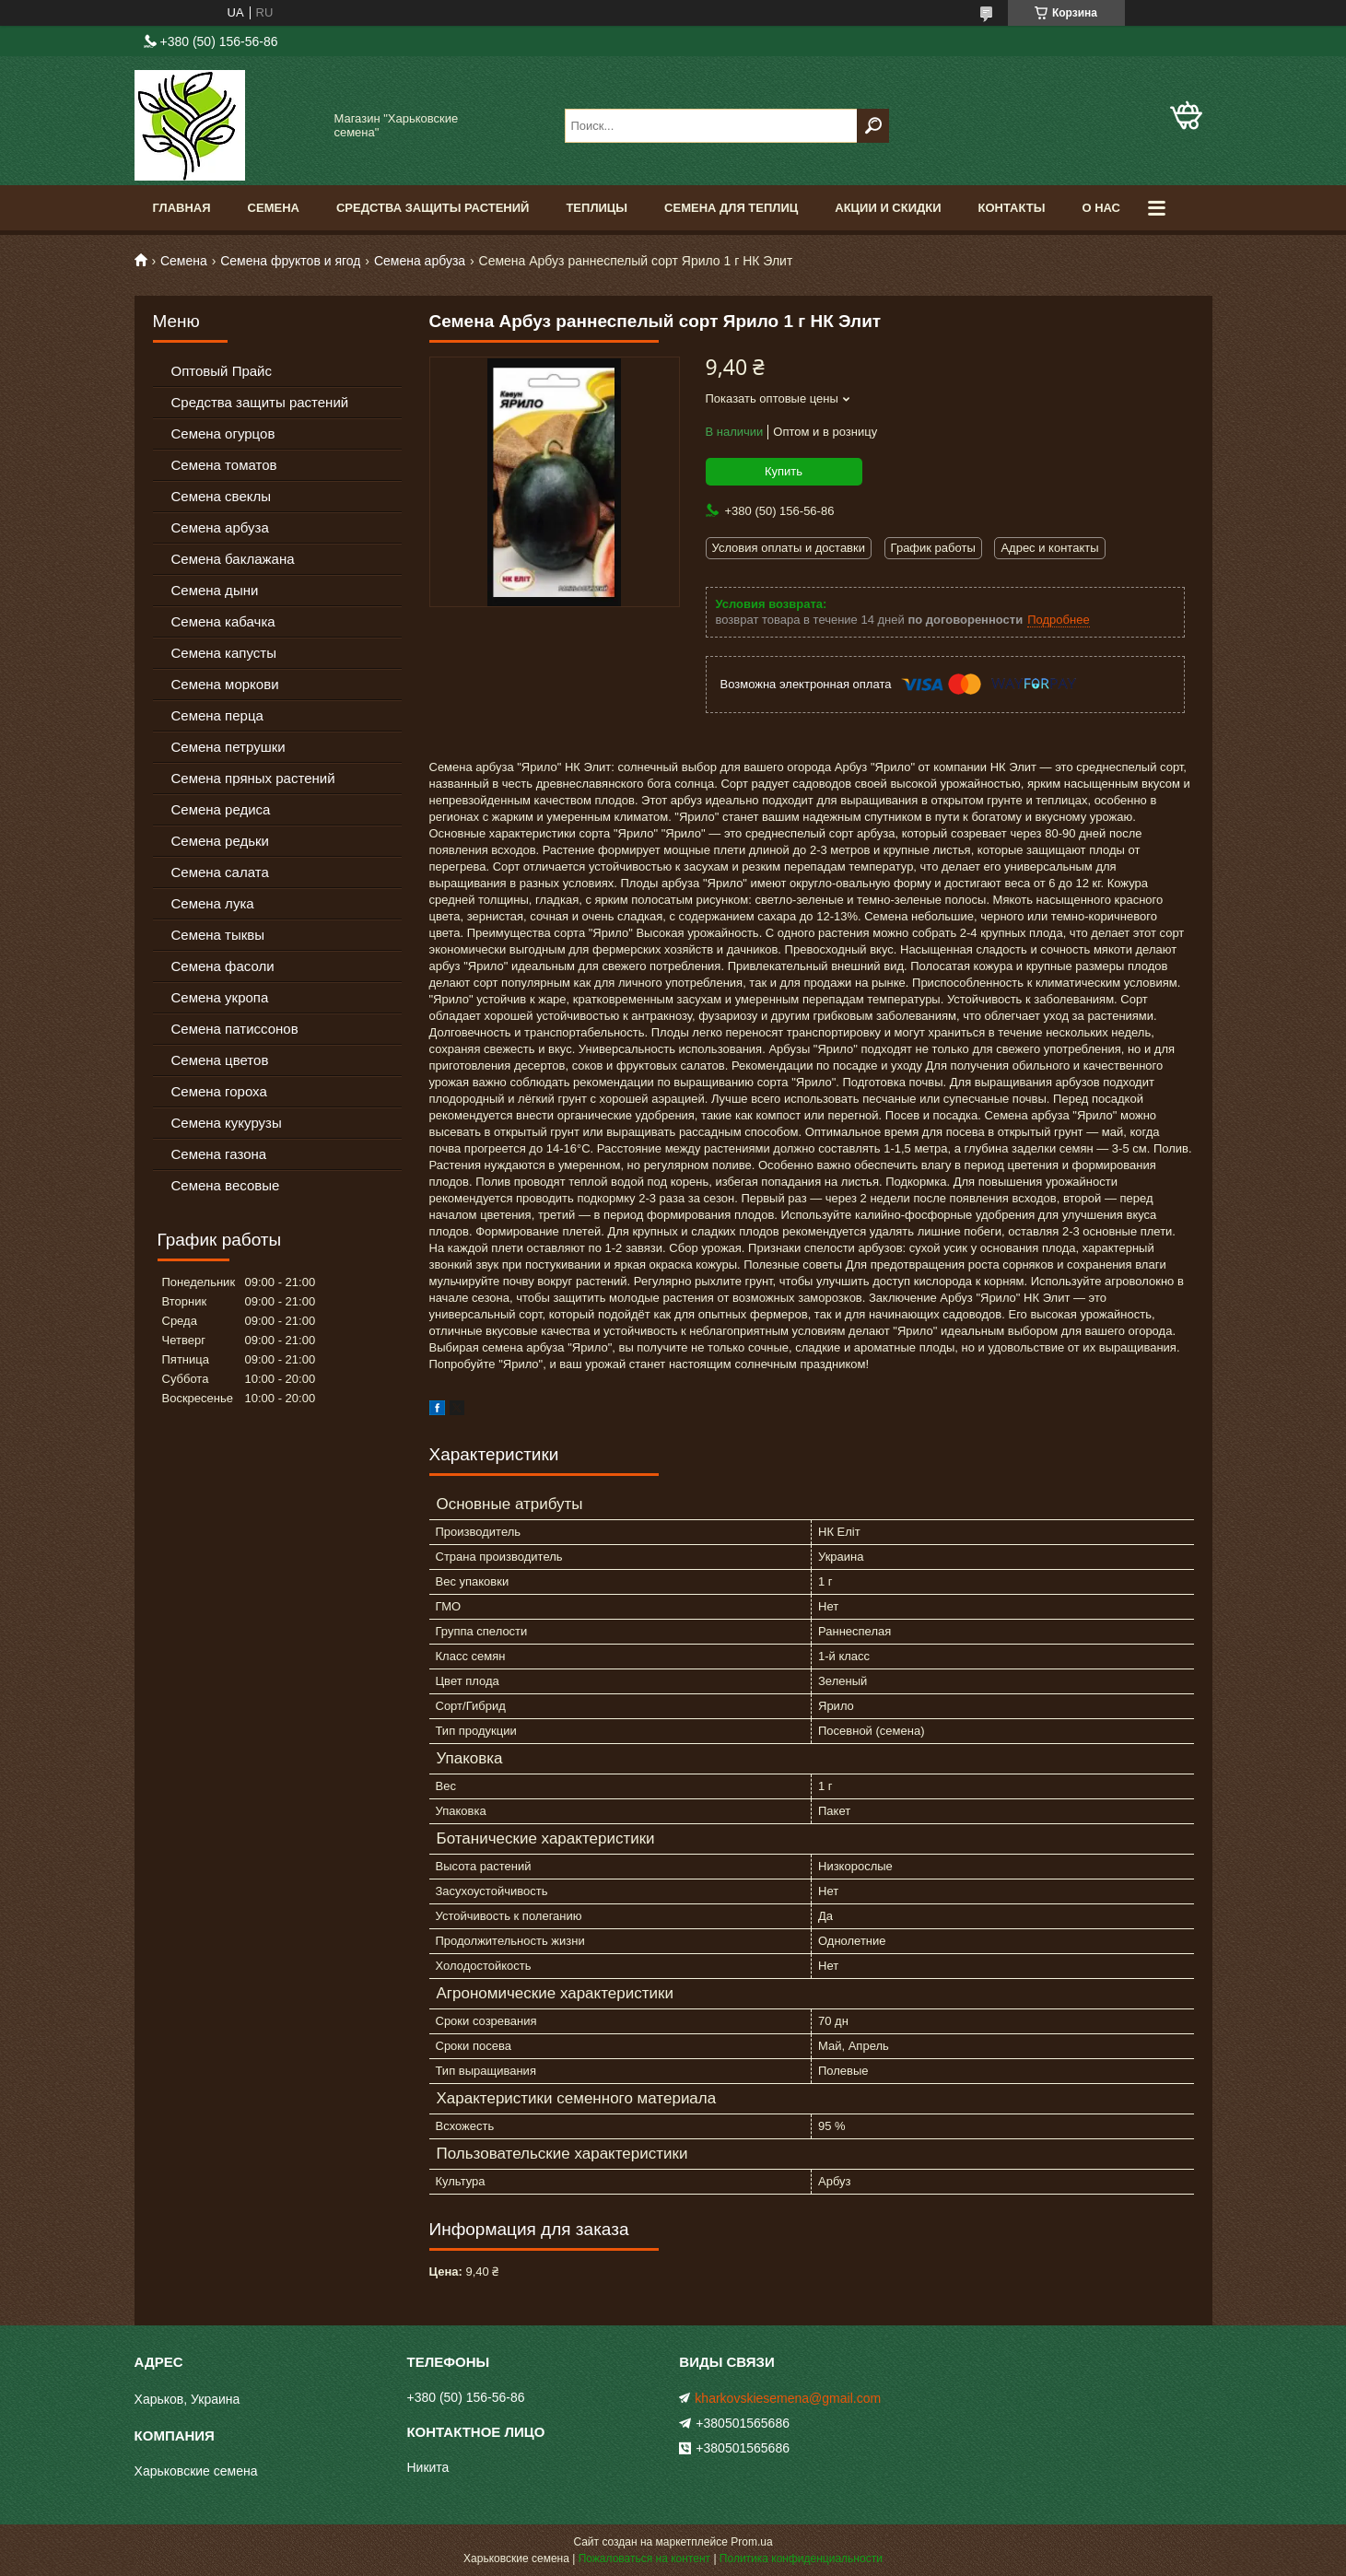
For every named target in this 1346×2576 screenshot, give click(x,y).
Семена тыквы (218, 935)
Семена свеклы (221, 496)
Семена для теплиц (731, 208)
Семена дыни (215, 590)
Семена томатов (224, 465)
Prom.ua (751, 2541)
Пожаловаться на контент (644, 2558)
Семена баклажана (233, 559)
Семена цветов (220, 1060)
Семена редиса (221, 809)
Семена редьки (220, 841)
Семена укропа (220, 997)
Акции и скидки (888, 208)
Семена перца (217, 715)
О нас (1101, 208)
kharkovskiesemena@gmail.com (788, 2398)
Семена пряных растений (253, 778)
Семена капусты (223, 653)
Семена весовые (225, 1185)
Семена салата (220, 872)
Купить (783, 471)
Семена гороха (219, 1091)
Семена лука (212, 903)
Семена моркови (225, 684)
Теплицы (596, 208)
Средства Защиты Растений (433, 208)
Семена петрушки (228, 747)
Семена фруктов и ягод (290, 260)
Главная (182, 208)
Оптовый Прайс (221, 371)
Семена (273, 208)
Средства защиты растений (260, 402)
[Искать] (873, 126)
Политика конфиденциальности (801, 2558)
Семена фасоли (223, 966)
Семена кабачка (223, 621)
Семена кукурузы (226, 1122)
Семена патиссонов (234, 1028)
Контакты (1012, 208)
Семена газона (219, 1154)
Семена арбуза (419, 260)
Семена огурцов (223, 433)
